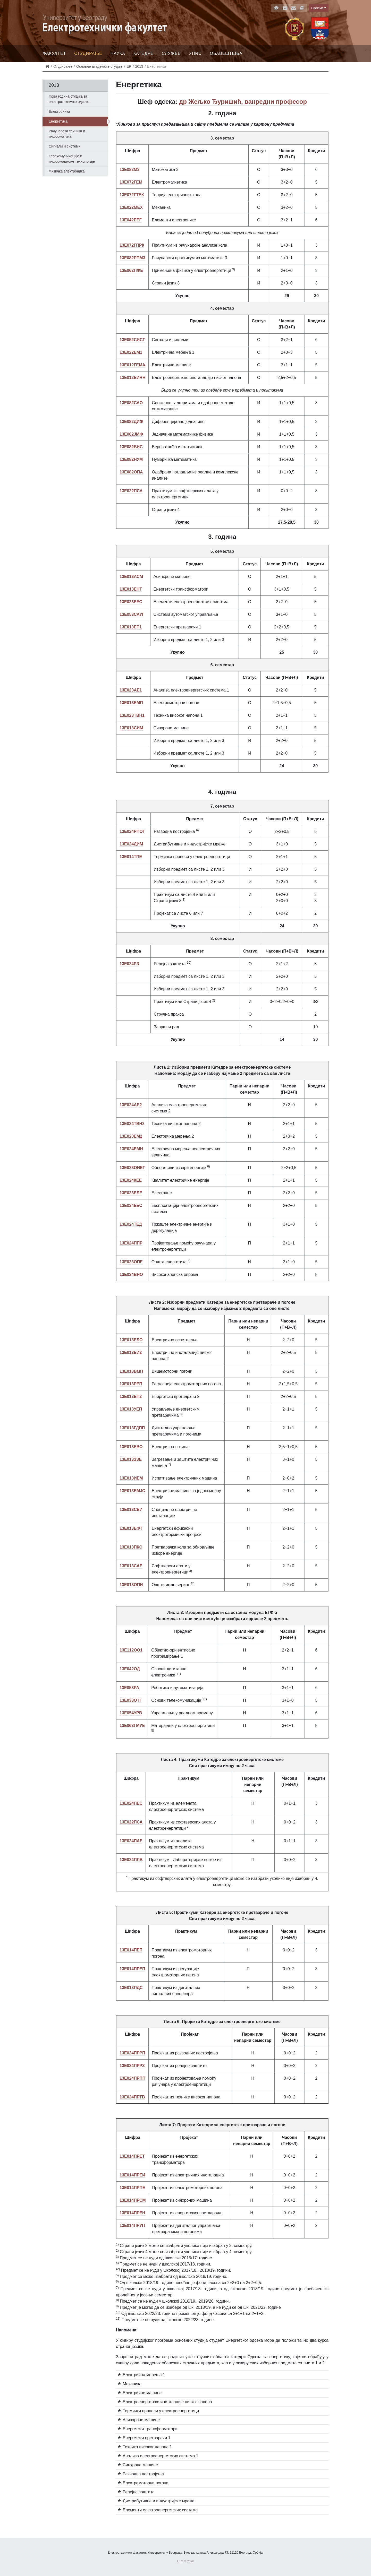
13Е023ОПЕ (131, 1262)
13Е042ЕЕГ (131, 220)
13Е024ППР (131, 1243)
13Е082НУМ (131, 459)
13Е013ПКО (131, 1547)
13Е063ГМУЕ (132, 1725)
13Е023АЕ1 (131, 690)
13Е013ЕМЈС (132, 1491)
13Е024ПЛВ (131, 1859)
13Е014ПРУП (132, 2225)
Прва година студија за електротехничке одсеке (69, 99)
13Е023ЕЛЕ (131, 1193)
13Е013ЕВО (131, 1447)
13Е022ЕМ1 (131, 352)
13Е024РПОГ (132, 831)
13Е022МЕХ (131, 207)
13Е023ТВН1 (132, 715)
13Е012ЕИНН (132, 377)
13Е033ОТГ (131, 1700)
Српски (317, 8)
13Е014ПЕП (131, 1950)
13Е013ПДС (131, 1987)
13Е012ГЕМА (132, 365)
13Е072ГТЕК (132, 195)
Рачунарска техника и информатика (67, 134)
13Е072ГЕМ (131, 182)
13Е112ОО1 (131, 1650)
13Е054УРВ (131, 1713)
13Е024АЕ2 (131, 1105)
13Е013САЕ (131, 1566)
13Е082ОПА (131, 472)
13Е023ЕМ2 (131, 1136)
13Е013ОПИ (131, 1585)
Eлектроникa (59, 111)
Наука (118, 53)
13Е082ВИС (131, 447)
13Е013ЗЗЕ (131, 1459)
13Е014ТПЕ (131, 856)
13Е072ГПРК (132, 245)
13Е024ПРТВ (132, 2097)
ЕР (129, 66)
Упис (195, 53)
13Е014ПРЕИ (132, 2175)
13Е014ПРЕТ (132, 2156)
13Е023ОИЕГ (132, 1167)
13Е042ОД (130, 1669)
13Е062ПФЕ (131, 270)
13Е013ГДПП (132, 1428)
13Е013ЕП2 (131, 1396)
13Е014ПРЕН (132, 2213)
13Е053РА (129, 1687)
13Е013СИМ (131, 728)
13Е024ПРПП (132, 2078)
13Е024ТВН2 (132, 1123)
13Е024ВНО (131, 1274)
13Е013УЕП (131, 1409)
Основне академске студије (99, 66)
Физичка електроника (67, 171)
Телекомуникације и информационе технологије (72, 158)
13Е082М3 (129, 169)
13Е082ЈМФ (131, 434)
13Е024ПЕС (131, 1803)
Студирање (88, 53)
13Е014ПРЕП (132, 1969)
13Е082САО (131, 403)
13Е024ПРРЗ (132, 2065)
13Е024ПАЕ (131, 1841)
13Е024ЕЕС (131, 1205)
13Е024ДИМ (131, 844)
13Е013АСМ (131, 576)
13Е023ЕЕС (131, 602)
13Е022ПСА (131, 491)
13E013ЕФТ (131, 1528)
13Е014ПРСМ (133, 2200)
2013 (139, 66)
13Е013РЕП (131, 1384)
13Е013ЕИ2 (131, 1352)
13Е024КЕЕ (131, 1180)
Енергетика (58, 121)
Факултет (54, 53)
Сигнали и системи (64, 146)
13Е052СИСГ (132, 340)
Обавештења (226, 53)
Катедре (143, 53)
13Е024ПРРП (132, 2053)
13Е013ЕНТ (131, 589)
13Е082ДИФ (131, 421)
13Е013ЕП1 (131, 627)
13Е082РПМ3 (132, 258)
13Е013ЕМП (131, 703)
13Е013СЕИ (131, 1509)
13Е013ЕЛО (131, 1340)
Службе (171, 53)
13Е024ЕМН (131, 1149)
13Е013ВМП (131, 1371)
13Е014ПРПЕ (132, 2187)
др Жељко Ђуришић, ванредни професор (243, 101)
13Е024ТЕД (131, 1224)
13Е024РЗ (129, 964)
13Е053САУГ (132, 614)
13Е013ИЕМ (131, 1478)
